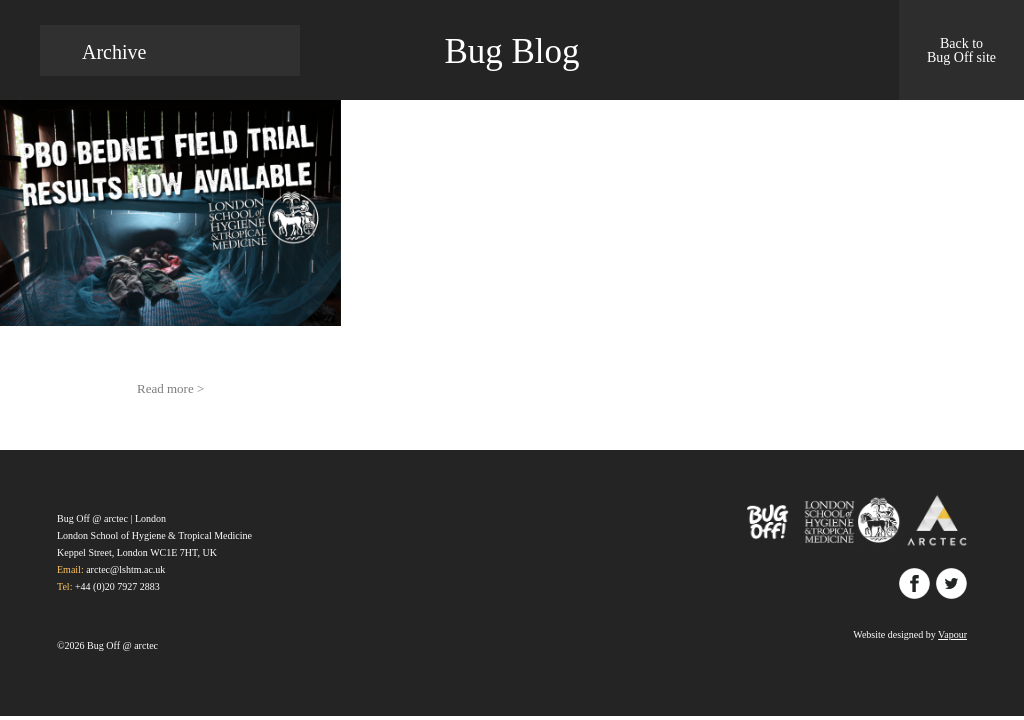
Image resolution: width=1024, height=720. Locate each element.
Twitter (951, 583)
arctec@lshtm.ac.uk (125, 569)
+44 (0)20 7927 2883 (117, 586)
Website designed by (910, 634)
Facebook (914, 583)
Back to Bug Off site (961, 50)
